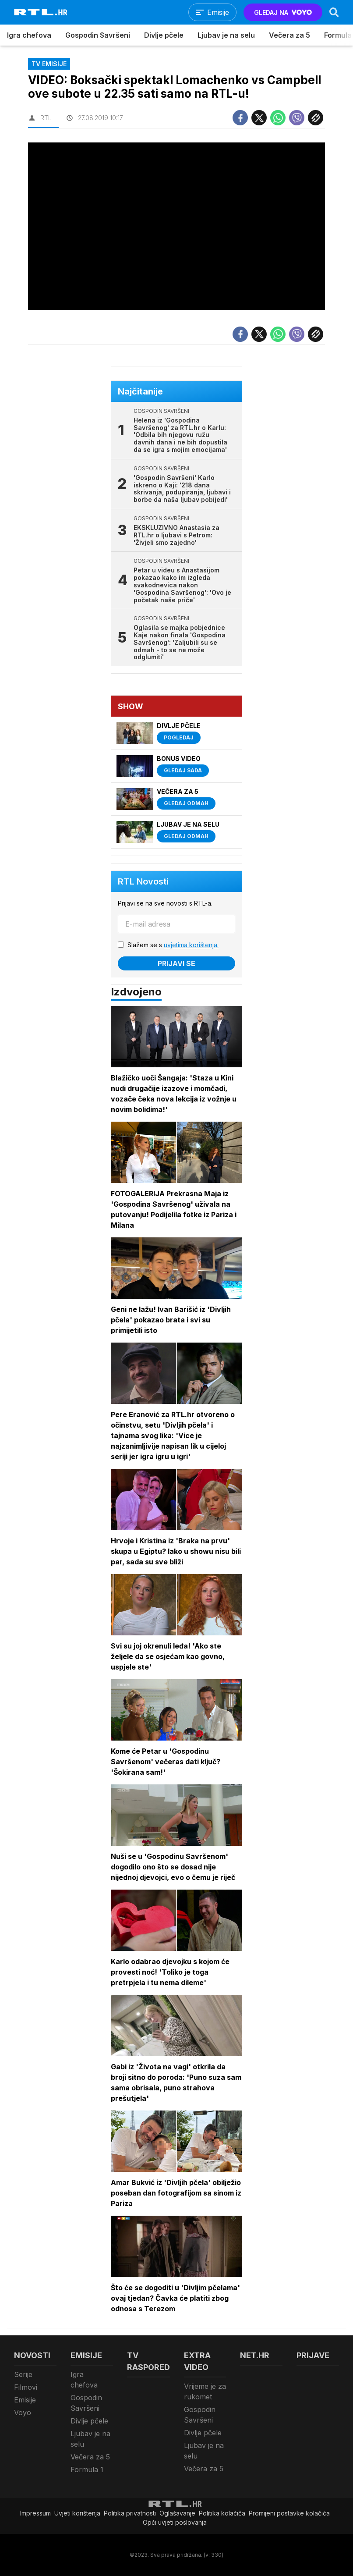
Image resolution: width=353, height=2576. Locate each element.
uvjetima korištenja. (191, 945)
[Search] (334, 12)
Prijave (313, 2355)
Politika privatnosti (130, 2513)
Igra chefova (29, 35)
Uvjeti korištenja (77, 2513)
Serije (23, 2374)
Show (130, 706)
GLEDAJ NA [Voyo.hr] (283, 12)
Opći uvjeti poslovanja (175, 2522)
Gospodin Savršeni (97, 35)
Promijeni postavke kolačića (289, 2513)
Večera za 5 (289, 35)
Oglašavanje (177, 2513)
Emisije (25, 2399)
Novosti (32, 2355)
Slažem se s (173, 945)
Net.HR (254, 2355)
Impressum (35, 2513)
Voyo (22, 2412)
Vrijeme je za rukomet (205, 2391)
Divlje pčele (164, 35)
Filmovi (25, 2387)
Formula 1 (87, 2469)
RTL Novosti (143, 881)
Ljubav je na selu (226, 35)
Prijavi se (176, 963)
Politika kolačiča (222, 2513)
